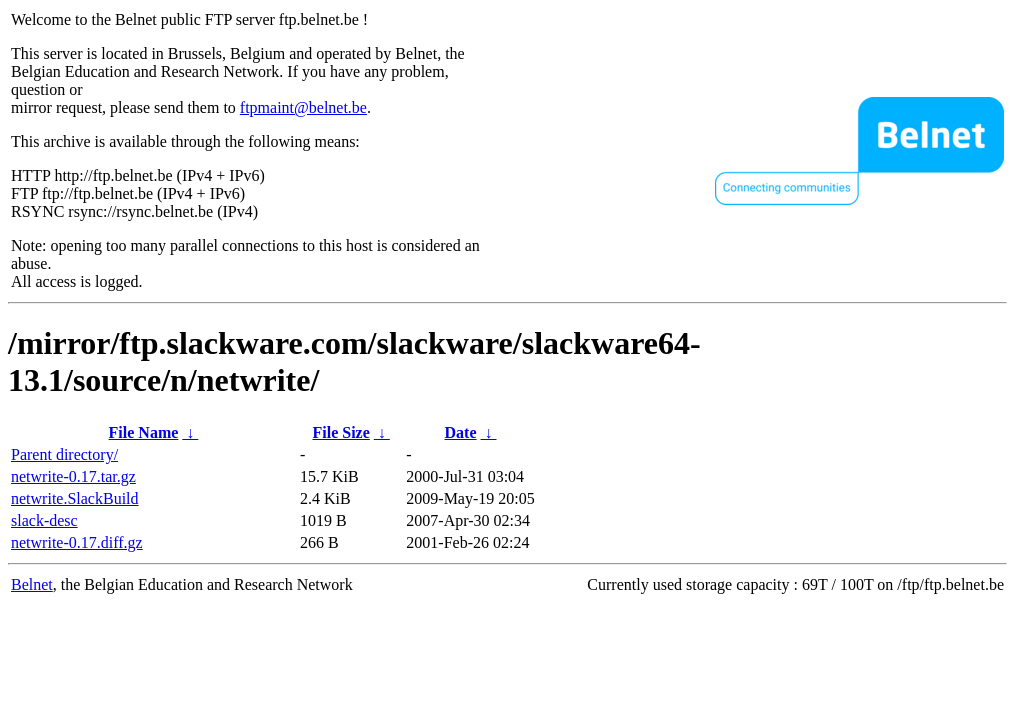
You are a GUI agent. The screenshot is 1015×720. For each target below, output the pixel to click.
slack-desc (44, 520)
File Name (144, 432)
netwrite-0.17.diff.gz (77, 542)
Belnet (32, 584)
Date (461, 432)
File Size (340, 432)
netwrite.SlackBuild (75, 498)
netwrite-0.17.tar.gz (73, 476)
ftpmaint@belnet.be (303, 107)
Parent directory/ (64, 454)
